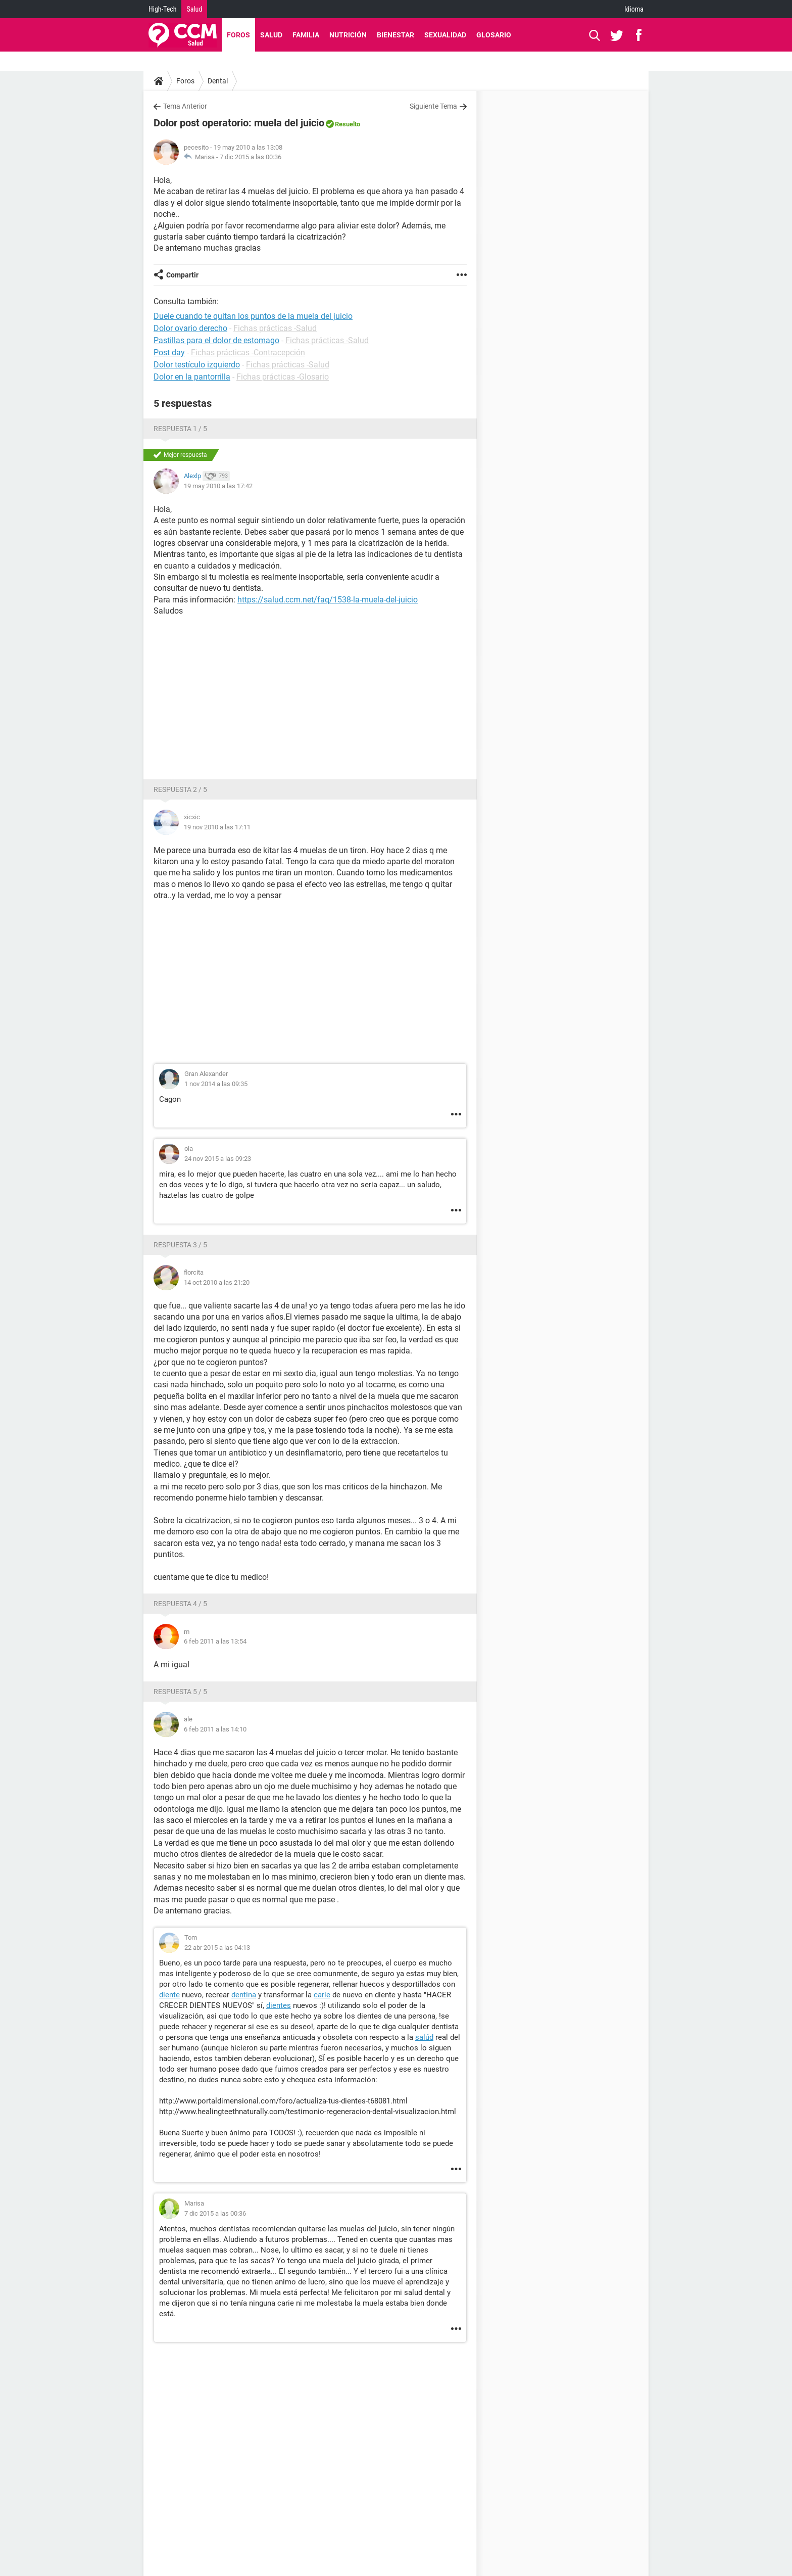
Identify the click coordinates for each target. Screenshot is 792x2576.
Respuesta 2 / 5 (180, 789)
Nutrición (348, 35)
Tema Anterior (185, 106)
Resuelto (347, 124)
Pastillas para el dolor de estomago (216, 340)
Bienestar (395, 35)
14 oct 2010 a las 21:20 (217, 1282)
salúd (424, 2037)
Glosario (493, 35)
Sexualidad (445, 35)
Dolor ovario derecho (190, 328)
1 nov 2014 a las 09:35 (215, 1084)
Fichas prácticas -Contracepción (248, 352)
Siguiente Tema (433, 106)
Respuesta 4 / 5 (180, 1604)
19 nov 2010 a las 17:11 (217, 827)
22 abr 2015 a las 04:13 (217, 1947)
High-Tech (162, 9)
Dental (218, 81)
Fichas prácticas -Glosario (282, 377)
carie (322, 1994)
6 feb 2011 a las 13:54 (215, 1641)
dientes (278, 2005)
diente (169, 1994)
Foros (238, 35)
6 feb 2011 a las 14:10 (215, 1729)
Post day (169, 352)
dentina (243, 1994)
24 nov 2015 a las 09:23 (217, 1158)
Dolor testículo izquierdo (197, 364)
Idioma (633, 9)
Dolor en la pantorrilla (192, 377)
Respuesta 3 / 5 (180, 1245)
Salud (194, 9)
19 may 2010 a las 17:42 (218, 486)
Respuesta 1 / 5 (180, 429)
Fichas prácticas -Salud (275, 328)
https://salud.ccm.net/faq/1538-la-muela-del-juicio (327, 599)
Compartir (182, 275)
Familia (305, 35)
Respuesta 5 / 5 (180, 1692)
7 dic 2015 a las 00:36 (250, 157)
